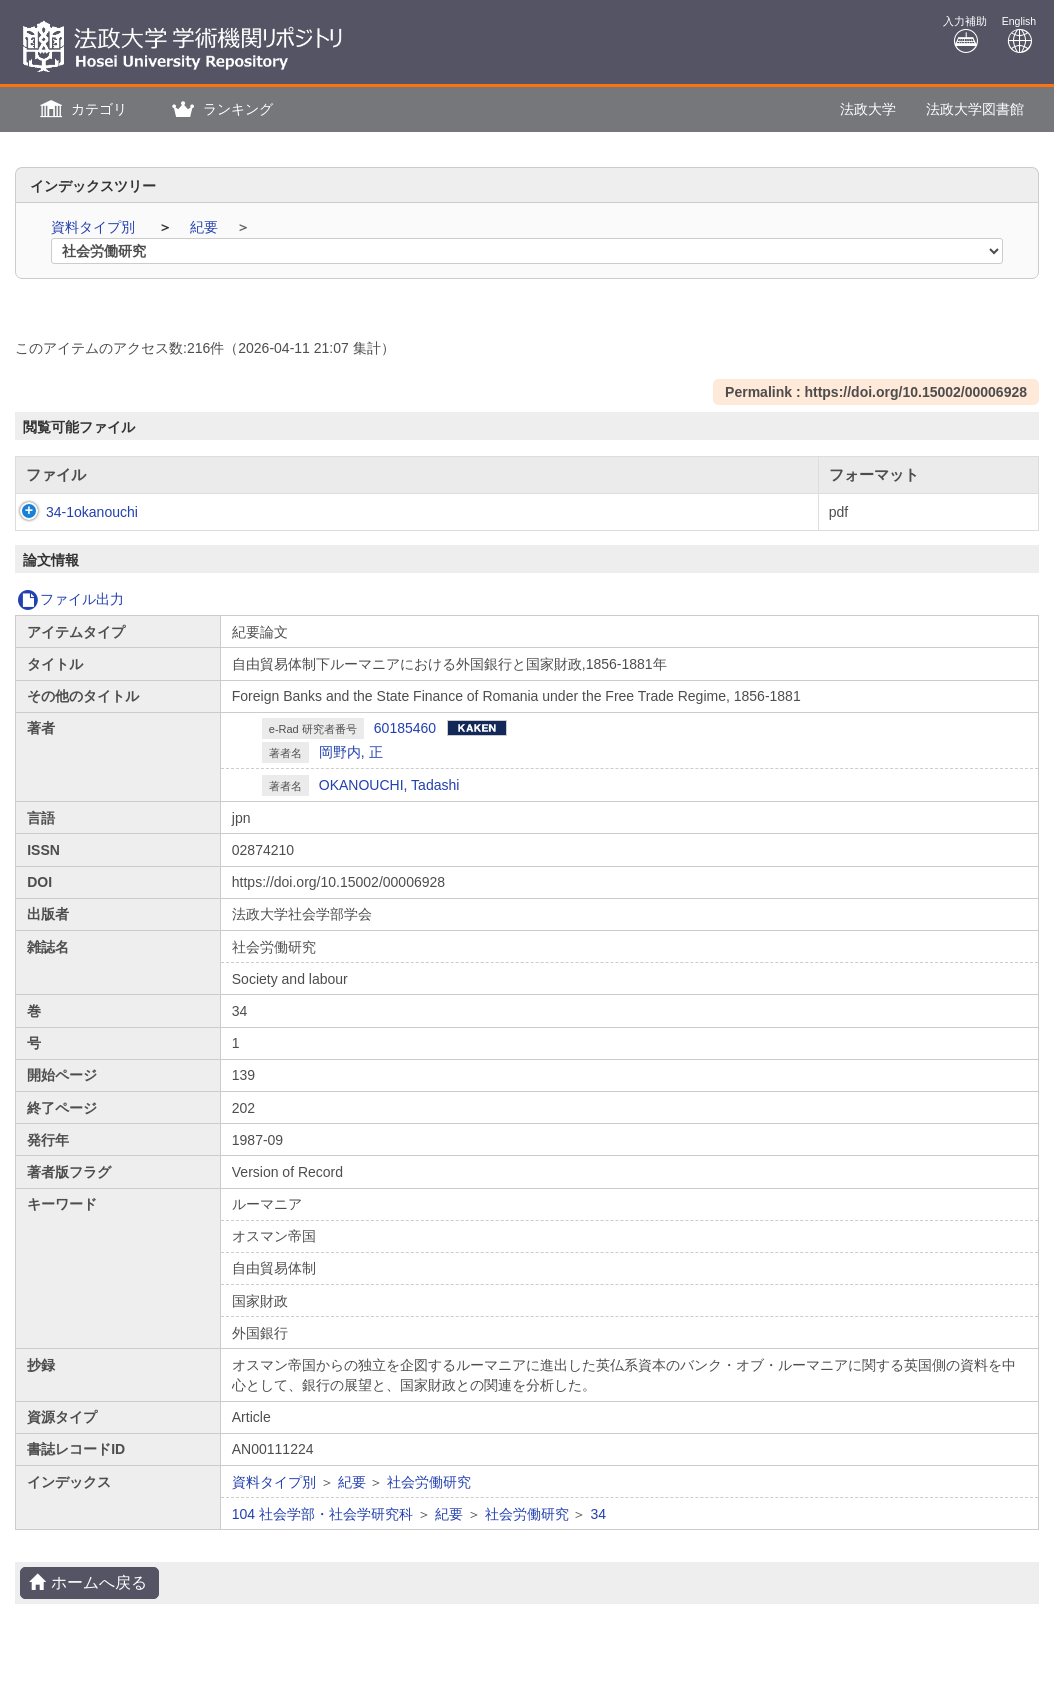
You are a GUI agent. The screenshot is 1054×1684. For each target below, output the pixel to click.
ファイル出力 (70, 599)
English (1019, 34)
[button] (81, 109)
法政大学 (868, 109)
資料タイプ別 (95, 227)
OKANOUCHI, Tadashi (389, 785)
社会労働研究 (429, 1482)
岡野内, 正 (351, 752)
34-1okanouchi (72, 512)
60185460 (405, 728)
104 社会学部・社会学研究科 (322, 1514)
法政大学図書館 (975, 109)
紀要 (206, 227)
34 (598, 1514)
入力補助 (965, 34)
